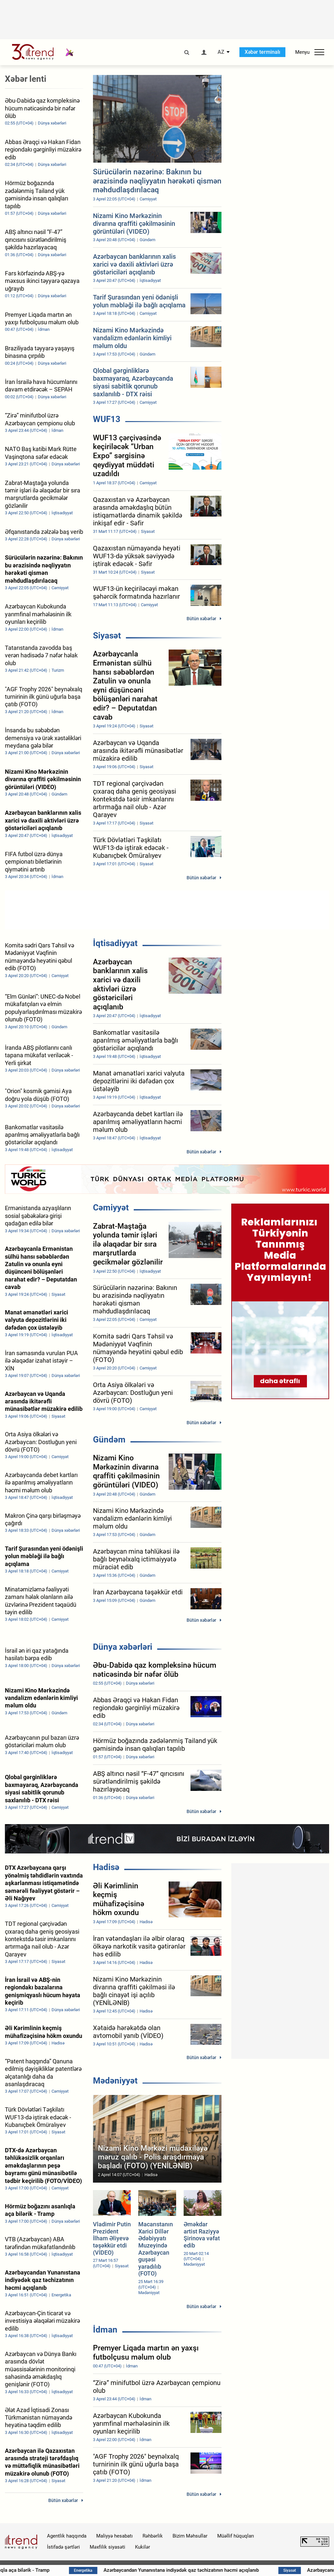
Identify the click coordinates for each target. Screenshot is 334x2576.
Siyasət (107, 635)
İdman (105, 2329)
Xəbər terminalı (262, 52)
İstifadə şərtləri (63, 2547)
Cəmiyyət (111, 1207)
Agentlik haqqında (66, 2536)
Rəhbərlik (153, 2536)
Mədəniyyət (115, 2081)
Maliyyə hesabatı (114, 2536)
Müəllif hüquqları (235, 2536)
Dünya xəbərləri (122, 1647)
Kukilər (142, 2547)
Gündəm (109, 1439)
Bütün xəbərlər (201, 618)
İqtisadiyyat (115, 943)
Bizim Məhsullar (190, 2536)
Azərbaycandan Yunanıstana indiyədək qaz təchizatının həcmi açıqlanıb (211, 2570)
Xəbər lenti (25, 79)
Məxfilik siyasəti (107, 2547)
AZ (221, 52)
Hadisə (106, 1867)
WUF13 (106, 419)
